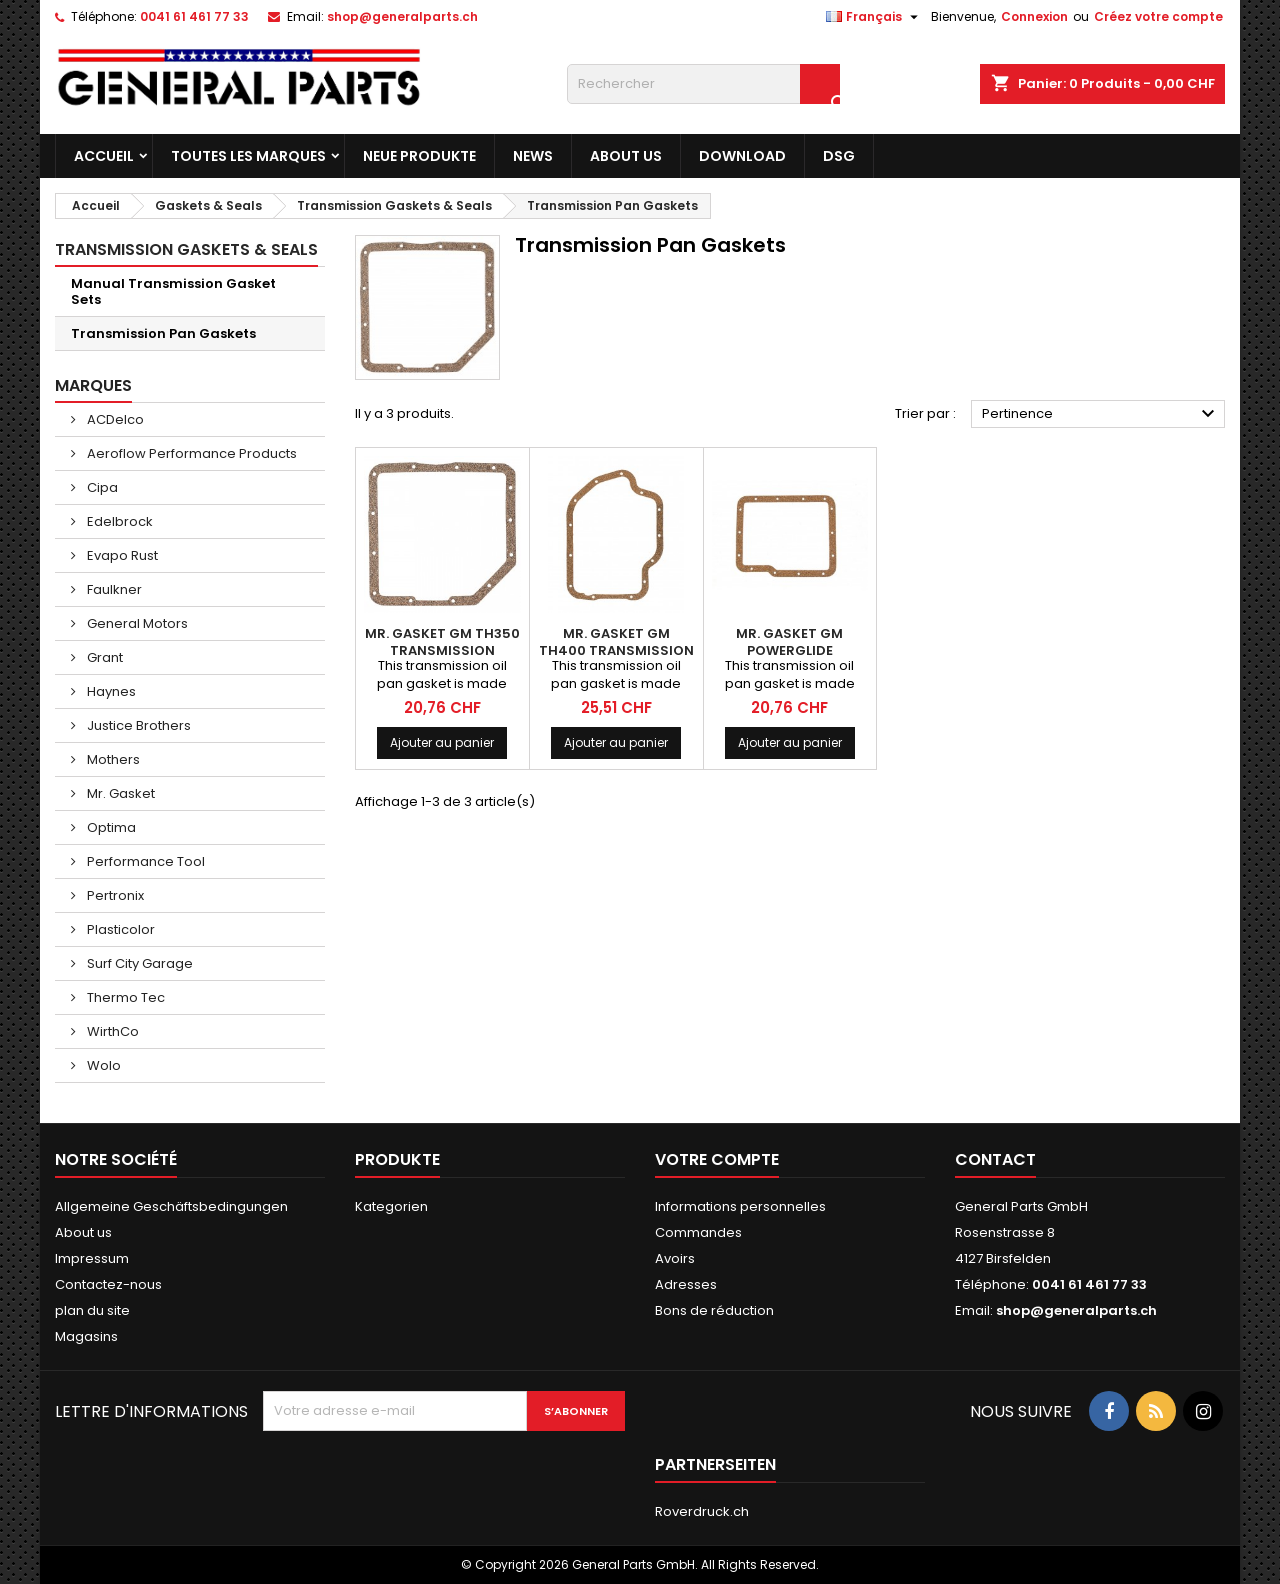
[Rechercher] (703, 84)
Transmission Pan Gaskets (163, 333)
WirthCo (111, 1031)
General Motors (136, 623)
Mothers (112, 759)
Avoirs (675, 1258)
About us (626, 156)
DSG (839, 156)
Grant (103, 657)
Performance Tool (144, 861)
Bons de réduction (714, 1310)
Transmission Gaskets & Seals (186, 249)
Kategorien (391, 1206)
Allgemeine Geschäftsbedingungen (171, 1206)
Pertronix (114, 895)
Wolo (102, 1065)
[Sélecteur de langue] (874, 17)
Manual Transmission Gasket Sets (173, 291)
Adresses (686, 1284)
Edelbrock (118, 521)
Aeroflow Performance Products (190, 453)
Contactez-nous (108, 1284)
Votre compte (717, 1159)
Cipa (101, 487)
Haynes (110, 691)
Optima (110, 827)
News (533, 156)
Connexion (1034, 16)
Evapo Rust (121, 555)
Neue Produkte (419, 156)
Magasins (86, 1336)
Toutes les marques (248, 156)
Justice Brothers (137, 725)
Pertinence (1101, 414)
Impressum (92, 1258)
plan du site (92, 1310)
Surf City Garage (138, 963)
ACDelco (114, 419)
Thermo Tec (124, 997)
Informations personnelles (740, 1206)
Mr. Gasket (119, 793)
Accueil (104, 156)
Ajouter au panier (442, 742)
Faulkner (113, 589)
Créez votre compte (1158, 16)
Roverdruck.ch (702, 1511)
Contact (995, 1159)
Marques (93, 385)
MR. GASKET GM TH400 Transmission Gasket (616, 650)
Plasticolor (119, 929)
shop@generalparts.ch (402, 16)
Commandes (698, 1232)
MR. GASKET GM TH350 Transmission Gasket (442, 650)
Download (742, 156)
